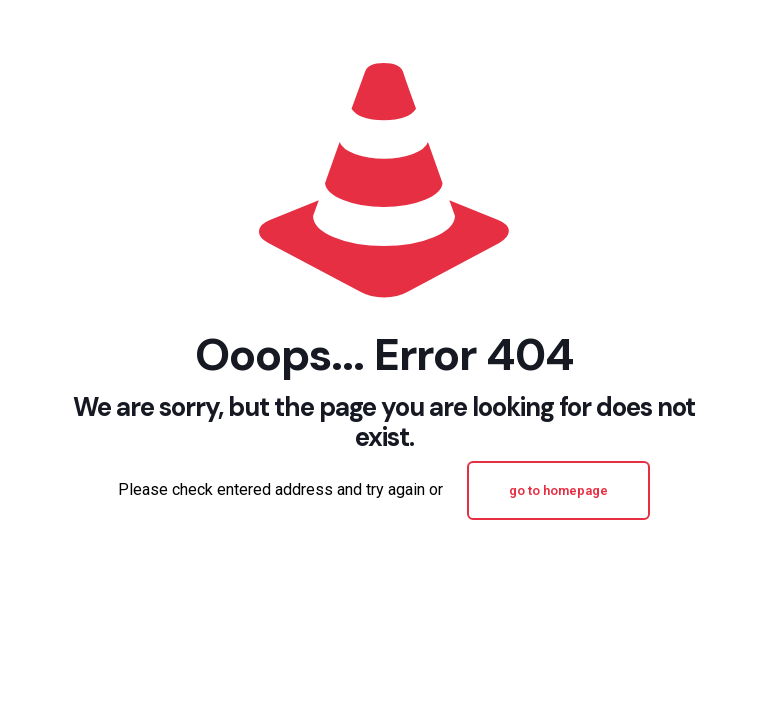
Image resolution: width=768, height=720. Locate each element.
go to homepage (558, 490)
